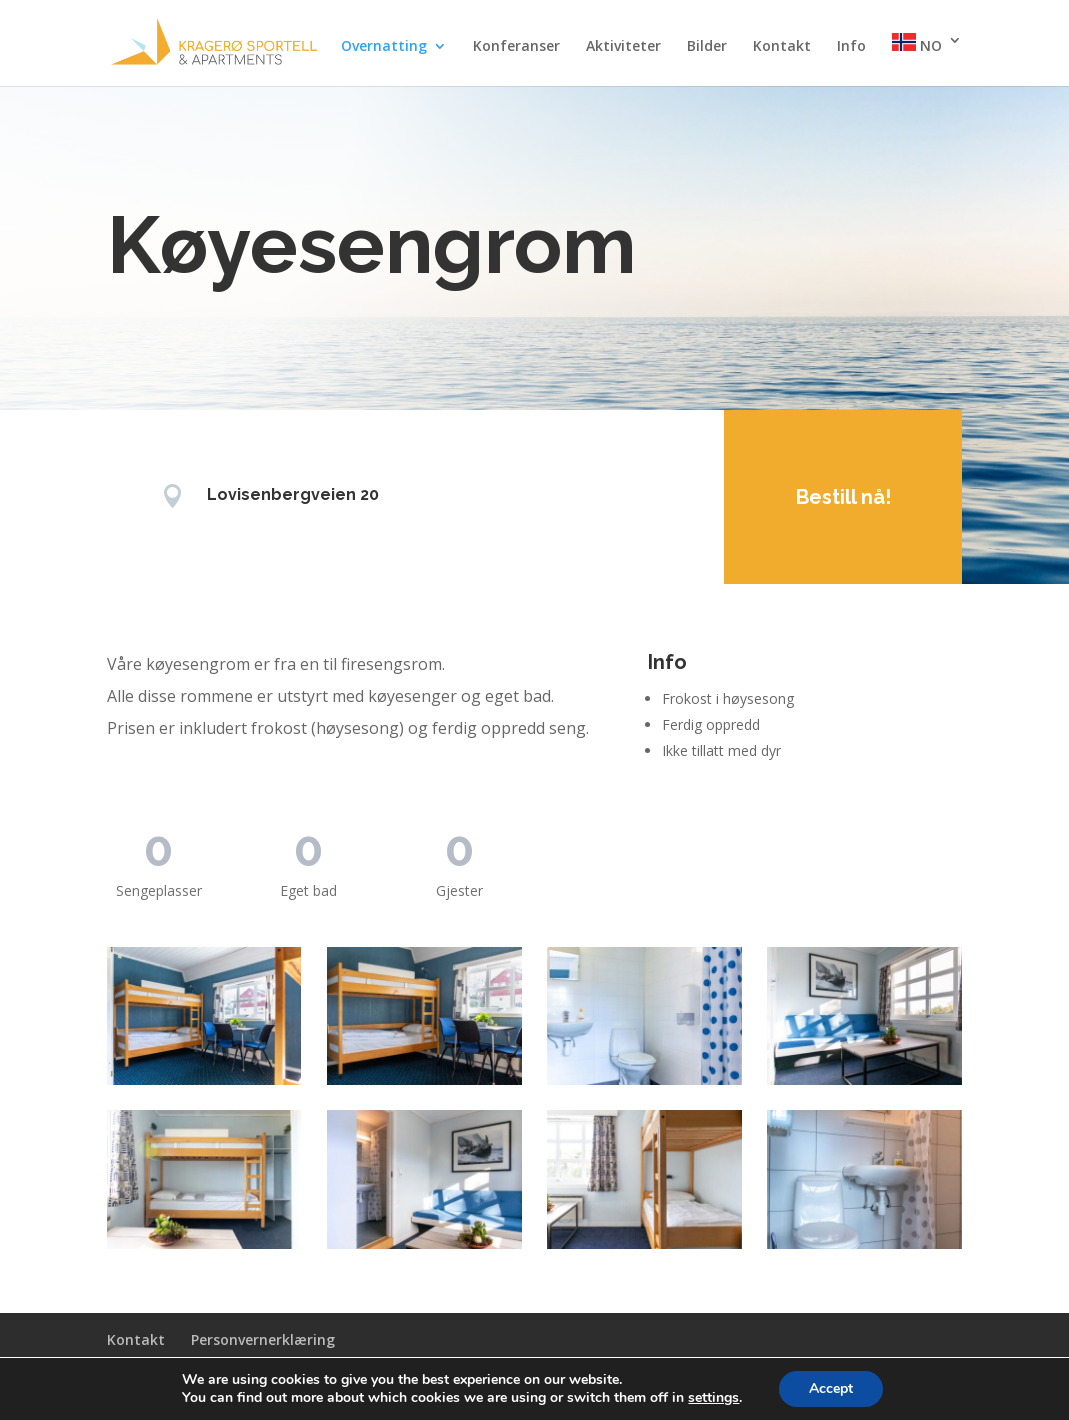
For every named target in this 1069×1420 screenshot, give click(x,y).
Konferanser (516, 47)
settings (720, 1398)
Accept (840, 1389)
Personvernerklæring (263, 1339)
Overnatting (384, 47)
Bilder (707, 47)
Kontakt (782, 47)
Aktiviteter (623, 47)
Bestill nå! (825, 497)
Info (851, 47)
